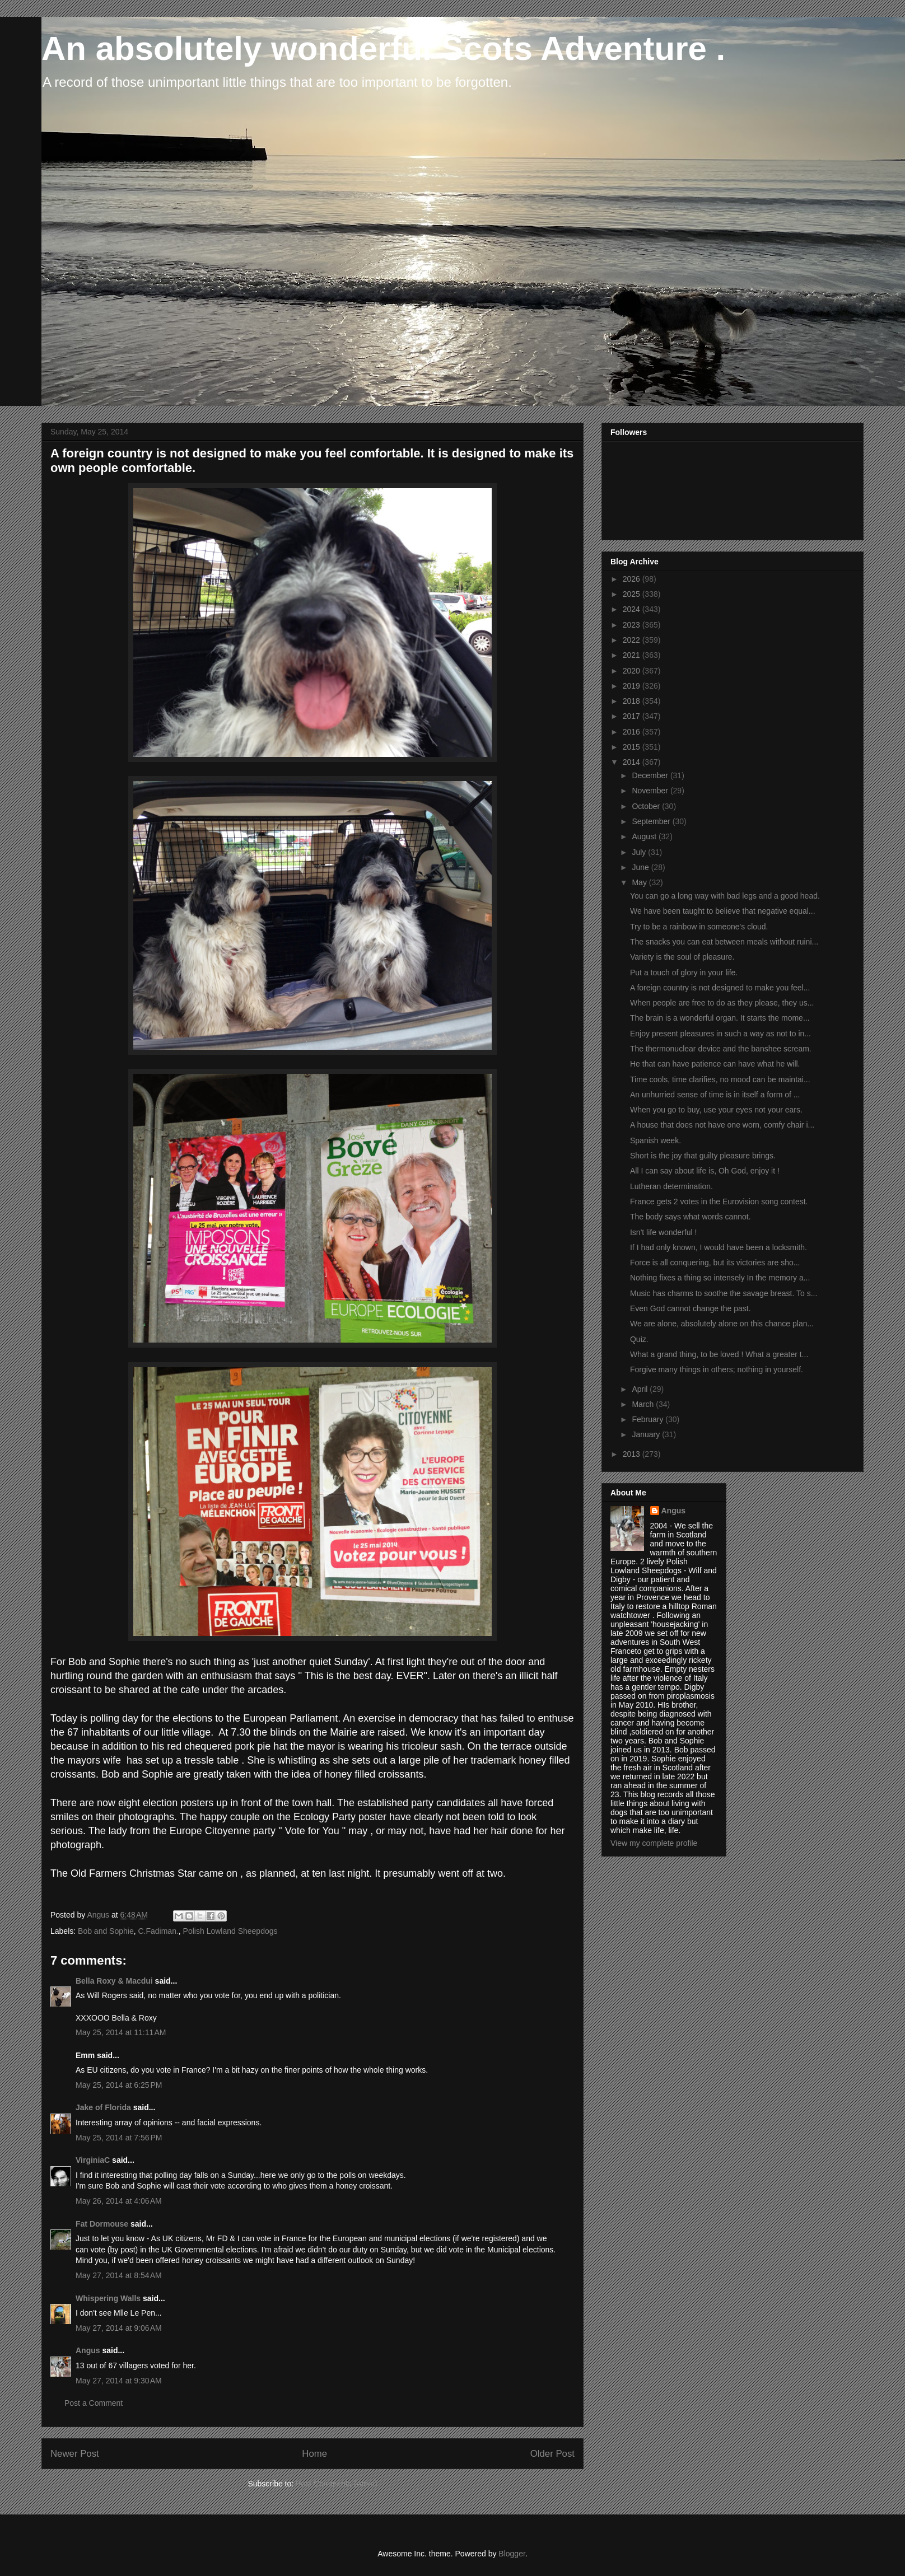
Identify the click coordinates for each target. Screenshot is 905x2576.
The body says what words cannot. (690, 1216)
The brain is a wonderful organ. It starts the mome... (720, 1017)
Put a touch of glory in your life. (684, 972)
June (641, 867)
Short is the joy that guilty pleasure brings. (703, 1155)
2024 (632, 609)
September (652, 821)
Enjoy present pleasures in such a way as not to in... (720, 1033)
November (651, 790)
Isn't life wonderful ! (663, 1232)
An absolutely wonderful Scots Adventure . (383, 48)
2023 (632, 624)
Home (314, 2453)
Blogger (511, 2553)
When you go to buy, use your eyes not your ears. (716, 1109)
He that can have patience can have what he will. (715, 1063)
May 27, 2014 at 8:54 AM (119, 2275)
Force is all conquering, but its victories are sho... (715, 1262)
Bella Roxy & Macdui (114, 1980)
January (647, 1434)
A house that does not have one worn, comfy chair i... (722, 1124)
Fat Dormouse (102, 2223)
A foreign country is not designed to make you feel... (720, 987)
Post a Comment (93, 2403)
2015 (632, 746)
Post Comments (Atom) (336, 2483)
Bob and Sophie (106, 1931)
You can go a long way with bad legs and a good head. (725, 895)
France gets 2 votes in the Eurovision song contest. (719, 1201)
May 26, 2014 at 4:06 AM (119, 2200)
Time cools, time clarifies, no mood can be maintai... (720, 1079)
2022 (632, 639)
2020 (632, 670)
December (651, 775)
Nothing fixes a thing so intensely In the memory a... (720, 1277)
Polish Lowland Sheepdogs (230, 1931)
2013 (632, 1454)
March (644, 1404)
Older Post (552, 2453)
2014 (632, 762)
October (647, 806)
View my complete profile (653, 1843)
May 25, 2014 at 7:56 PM (119, 2137)
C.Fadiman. (158, 1931)
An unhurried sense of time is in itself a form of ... (715, 1094)
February (648, 1419)
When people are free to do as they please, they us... (722, 1002)
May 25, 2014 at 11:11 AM (121, 2032)
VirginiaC (93, 2160)
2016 (632, 731)
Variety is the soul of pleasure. (682, 956)
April (641, 1389)
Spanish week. (655, 1140)
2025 (632, 594)
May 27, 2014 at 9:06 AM (119, 2327)
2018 (632, 700)
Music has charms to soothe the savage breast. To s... (723, 1293)
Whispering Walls (108, 2298)
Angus (88, 2350)
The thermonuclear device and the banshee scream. (720, 1048)
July (640, 852)
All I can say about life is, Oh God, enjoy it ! (705, 1170)
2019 (632, 685)
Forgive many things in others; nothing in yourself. (716, 1369)
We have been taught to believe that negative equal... (722, 910)
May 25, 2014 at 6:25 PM (119, 2085)
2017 (632, 716)
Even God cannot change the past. (690, 1308)
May (640, 882)
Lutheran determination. (671, 1186)
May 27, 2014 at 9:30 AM (119, 2380)
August (645, 836)
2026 (632, 578)
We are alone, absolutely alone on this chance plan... (722, 1323)
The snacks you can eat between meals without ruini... (724, 941)
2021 (632, 655)
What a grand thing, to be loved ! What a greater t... (719, 1354)
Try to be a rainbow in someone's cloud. (699, 926)
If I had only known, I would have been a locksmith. (718, 1247)
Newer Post (74, 2453)
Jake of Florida (103, 2107)
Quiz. (639, 1339)
